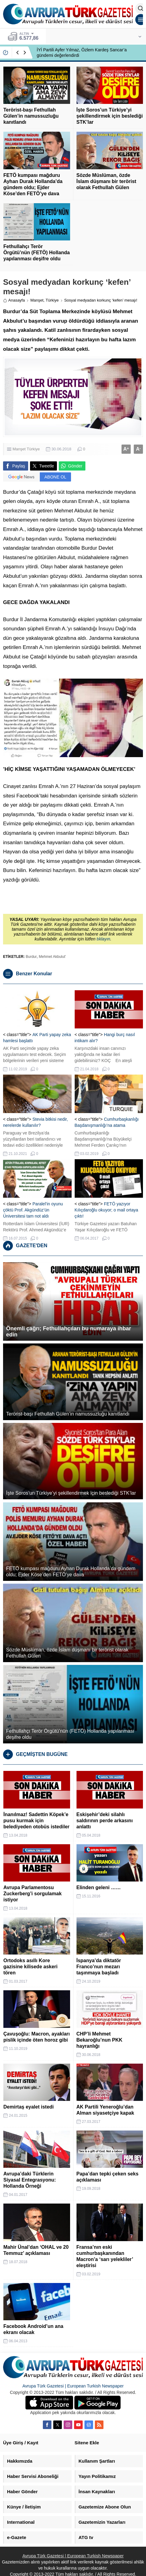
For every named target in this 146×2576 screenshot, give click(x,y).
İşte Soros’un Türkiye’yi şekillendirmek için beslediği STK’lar (110, 116)
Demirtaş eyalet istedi (28, 2106)
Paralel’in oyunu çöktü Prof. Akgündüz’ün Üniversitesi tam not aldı (33, 1209)
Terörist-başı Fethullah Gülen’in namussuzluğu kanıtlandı (30, 116)
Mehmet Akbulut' (52, 957)
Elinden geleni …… (99, 1887)
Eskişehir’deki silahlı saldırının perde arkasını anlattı (105, 1820)
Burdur (31, 957)
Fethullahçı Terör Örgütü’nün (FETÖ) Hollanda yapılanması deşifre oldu (36, 252)
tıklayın (103, 938)
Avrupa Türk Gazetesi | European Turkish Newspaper (73, 2386)
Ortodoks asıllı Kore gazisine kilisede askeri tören (30, 1966)
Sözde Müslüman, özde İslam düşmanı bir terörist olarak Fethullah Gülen (107, 181)
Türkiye (52, 300)
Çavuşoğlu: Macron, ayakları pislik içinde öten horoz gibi (36, 2037)
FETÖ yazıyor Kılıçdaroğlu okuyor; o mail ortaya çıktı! (106, 1209)
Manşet (36, 300)
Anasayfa (14, 300)
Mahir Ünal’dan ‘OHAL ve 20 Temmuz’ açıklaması (36, 2250)
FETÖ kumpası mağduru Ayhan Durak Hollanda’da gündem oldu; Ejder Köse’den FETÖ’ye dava (32, 184)
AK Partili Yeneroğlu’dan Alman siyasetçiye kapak (105, 2110)
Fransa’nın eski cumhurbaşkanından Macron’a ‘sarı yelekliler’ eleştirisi (105, 2256)
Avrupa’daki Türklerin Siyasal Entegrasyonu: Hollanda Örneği (29, 2180)
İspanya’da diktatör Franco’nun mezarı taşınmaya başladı (99, 1966)
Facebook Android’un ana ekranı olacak (33, 2329)
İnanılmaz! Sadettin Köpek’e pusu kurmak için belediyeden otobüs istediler (36, 1820)
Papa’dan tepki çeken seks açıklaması (108, 2176)
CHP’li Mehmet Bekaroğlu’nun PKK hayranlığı (99, 2040)
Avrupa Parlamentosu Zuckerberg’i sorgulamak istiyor (32, 1893)
